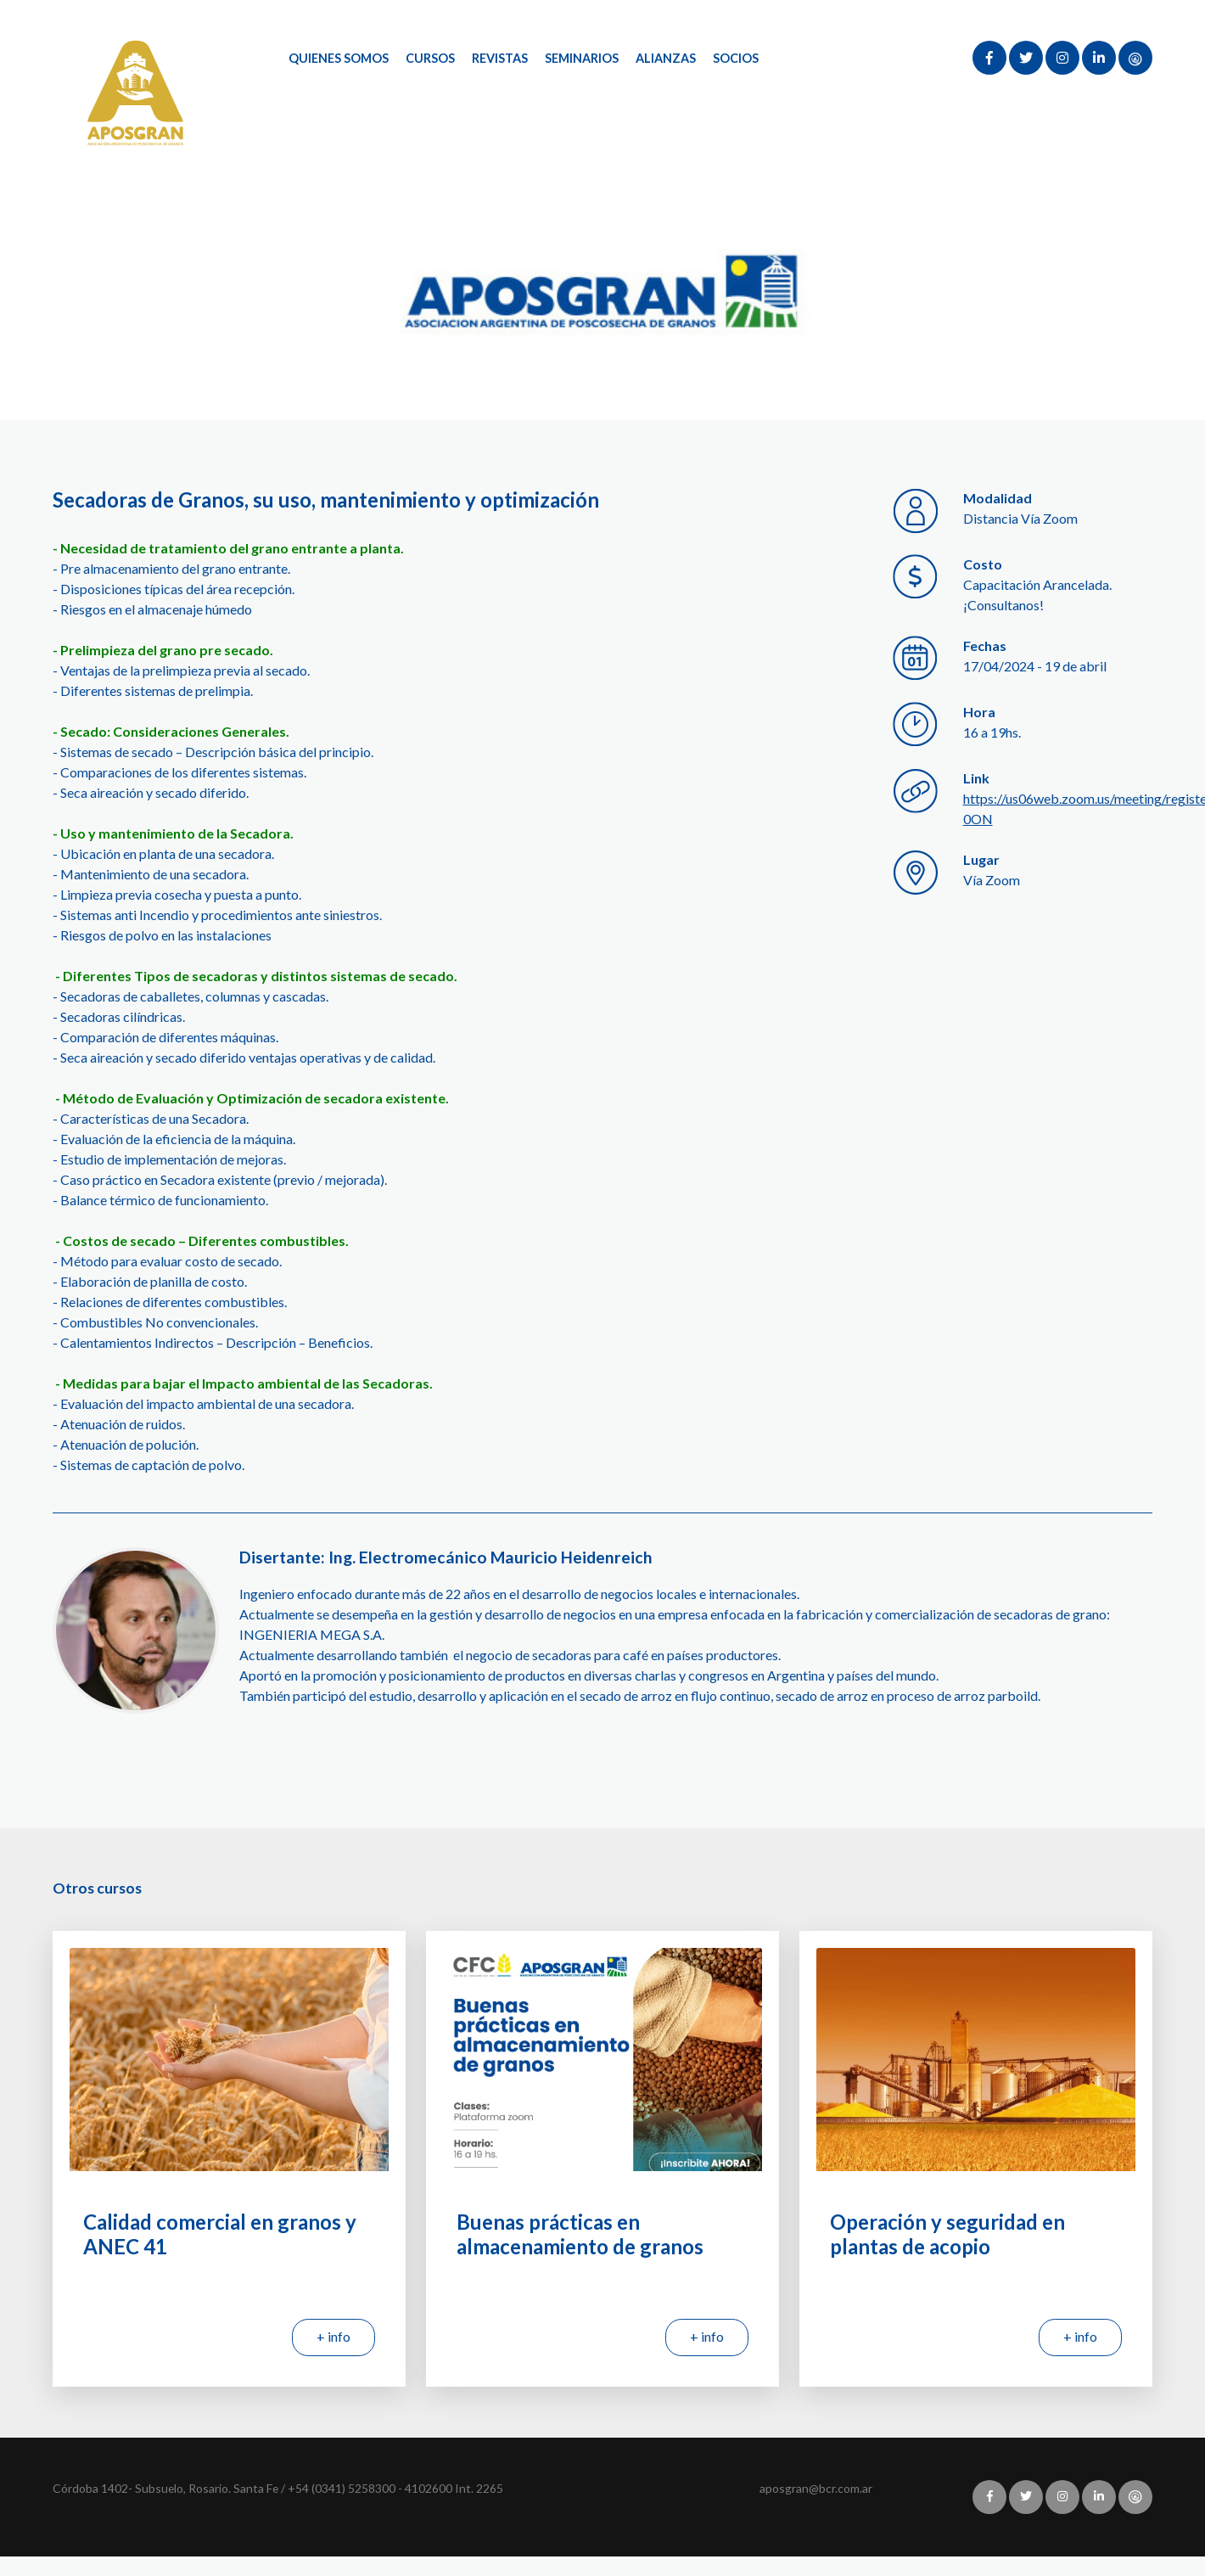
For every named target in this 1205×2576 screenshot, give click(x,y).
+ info (333, 2336)
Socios (737, 58)
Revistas (501, 58)
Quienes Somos (339, 58)
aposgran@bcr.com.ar (815, 2488)
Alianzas (667, 58)
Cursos (430, 58)
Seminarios (582, 58)
